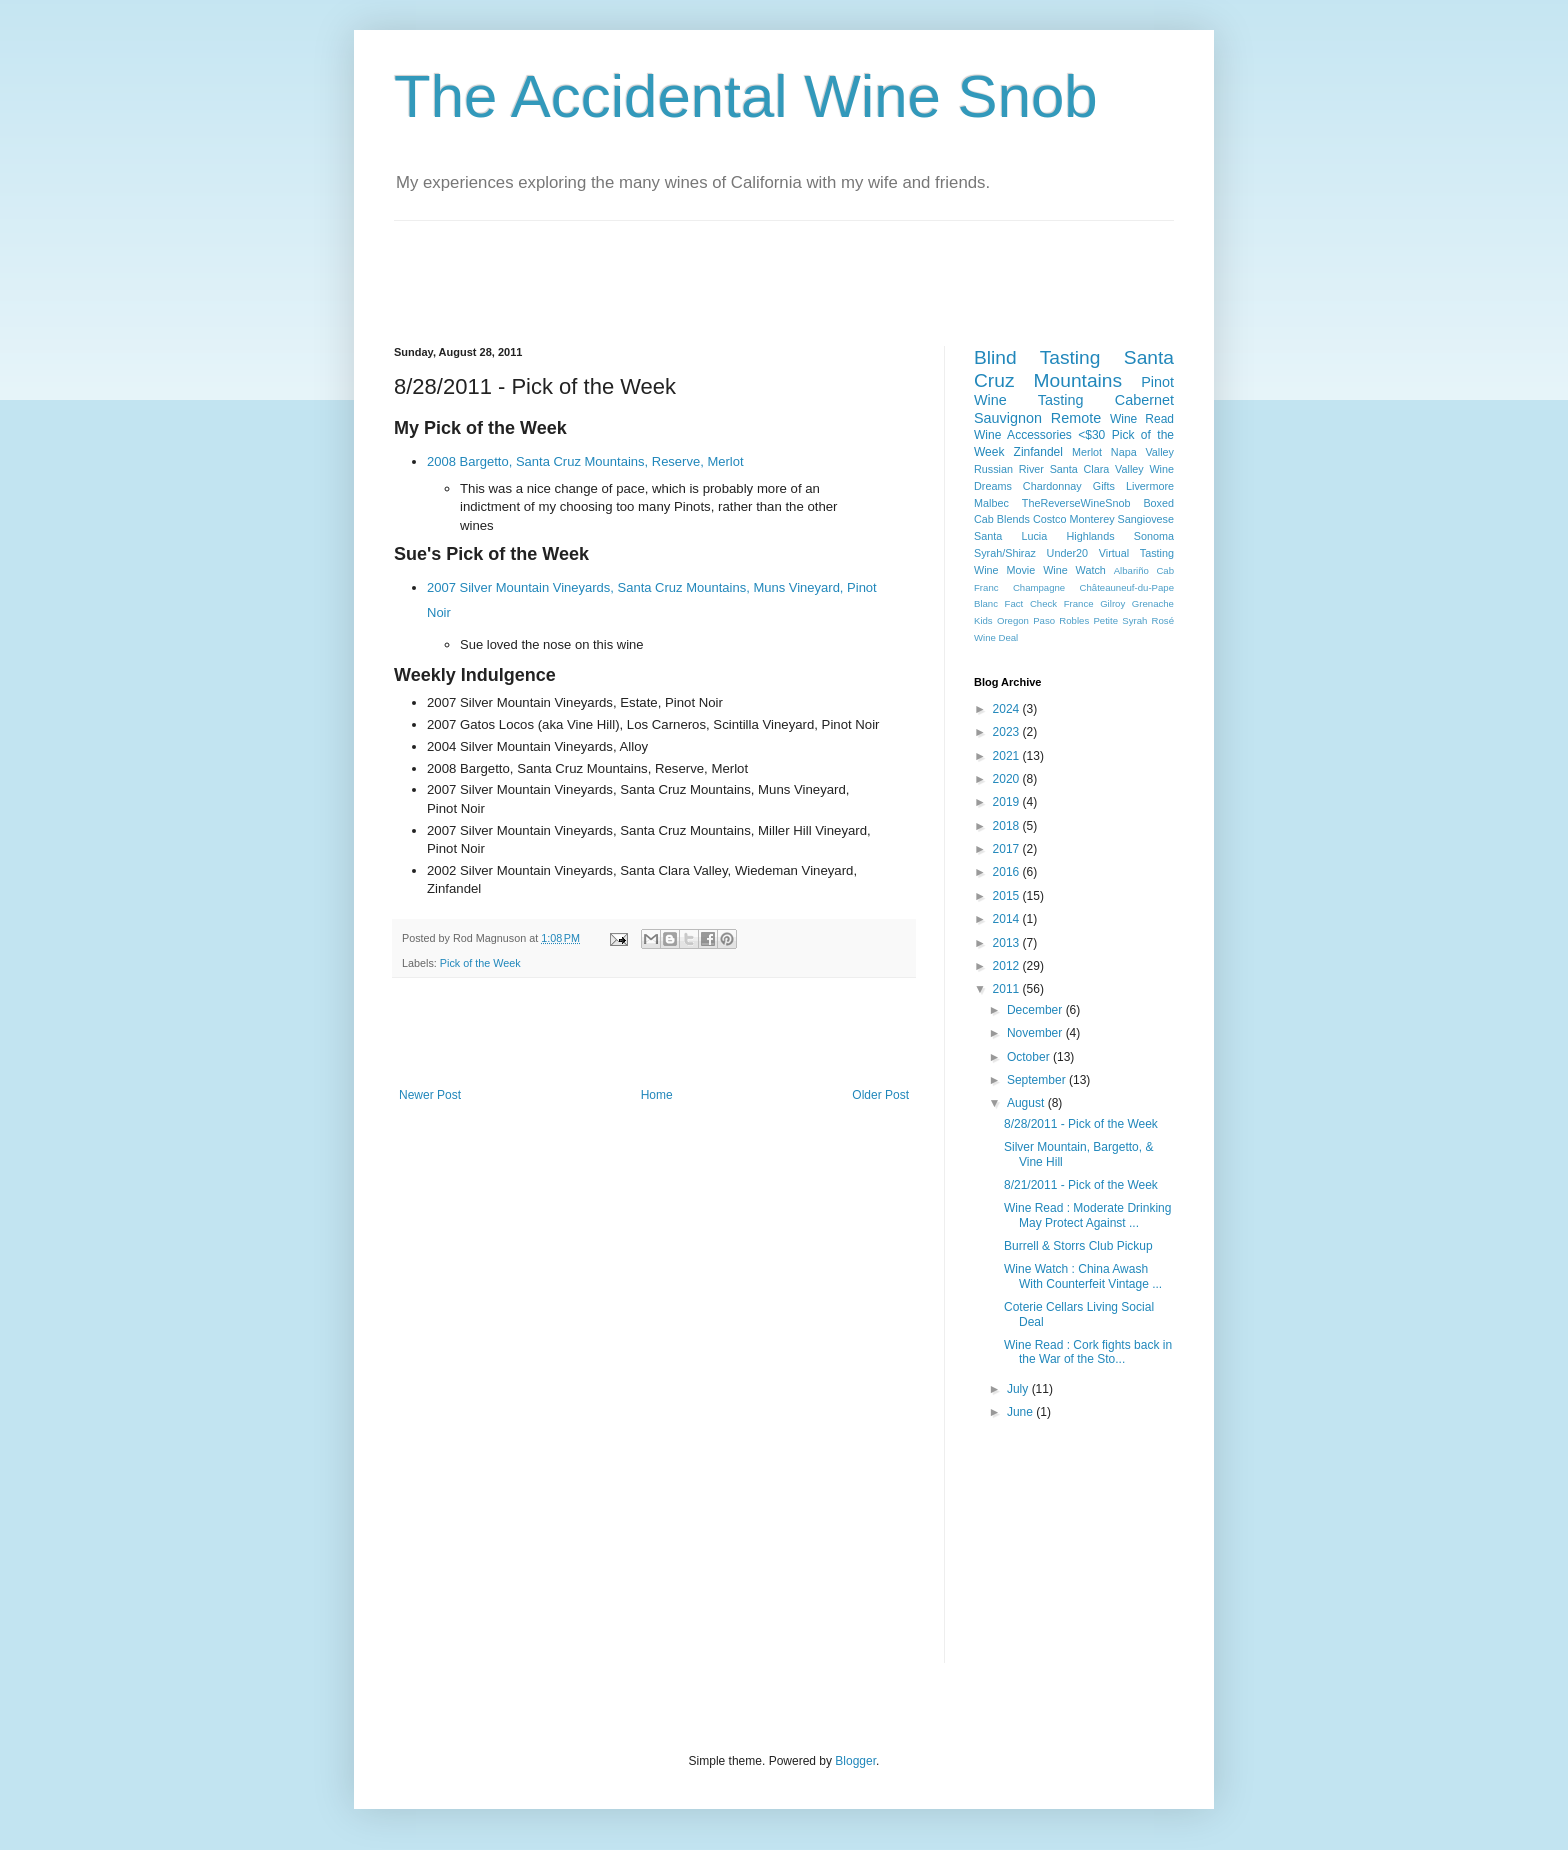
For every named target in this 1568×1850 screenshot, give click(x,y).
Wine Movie (1004, 570)
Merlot (1087, 452)
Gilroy (1112, 603)
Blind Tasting (1037, 357)
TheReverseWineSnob (1076, 503)
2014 (1008, 919)
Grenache (1153, 603)
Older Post (880, 1095)
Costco (1050, 519)
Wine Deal (996, 637)
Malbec (991, 503)
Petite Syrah (1120, 620)
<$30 (1091, 435)
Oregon (1013, 620)
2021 (1008, 756)
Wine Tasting (1028, 400)
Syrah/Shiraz (1005, 553)
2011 (1008, 989)
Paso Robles (1061, 620)
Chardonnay (1052, 486)
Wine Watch (1074, 570)
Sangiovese (1146, 519)
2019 (1008, 802)
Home (657, 1095)
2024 (1008, 709)
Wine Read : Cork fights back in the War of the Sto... (1088, 1352)
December (1036, 1010)
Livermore (1150, 486)
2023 (1008, 732)
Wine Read (1142, 419)
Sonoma (1154, 536)
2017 (1008, 849)
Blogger (855, 1761)
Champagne (1039, 587)
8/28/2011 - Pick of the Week (1081, 1124)
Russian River (1009, 469)
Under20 (1067, 553)
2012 (1008, 966)
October (1030, 1057)
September (1038, 1080)
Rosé (1163, 620)
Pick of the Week (480, 963)
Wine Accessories (1023, 435)
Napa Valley (1142, 452)
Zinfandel (1038, 452)
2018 (1008, 826)
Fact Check (1031, 603)
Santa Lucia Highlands (1044, 536)
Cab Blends (1002, 519)
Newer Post (430, 1095)
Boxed (1158, 503)
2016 (1008, 872)
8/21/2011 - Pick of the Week (1081, 1185)
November (1036, 1033)
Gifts (1104, 486)
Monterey (1092, 519)
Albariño (1131, 570)
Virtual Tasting (1136, 553)
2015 (1008, 896)
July (1019, 1389)
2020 (1008, 779)
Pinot (1157, 382)
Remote (1076, 418)
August (1027, 1103)
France (1079, 603)
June (1021, 1412)
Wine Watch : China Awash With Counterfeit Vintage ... (1083, 1276)
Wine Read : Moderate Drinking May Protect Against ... (1087, 1215)
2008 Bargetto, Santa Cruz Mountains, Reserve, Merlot (585, 461)
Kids (983, 620)
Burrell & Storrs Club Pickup (1078, 1246)
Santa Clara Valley (1097, 469)
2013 (1008, 943)
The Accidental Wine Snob (746, 96)
